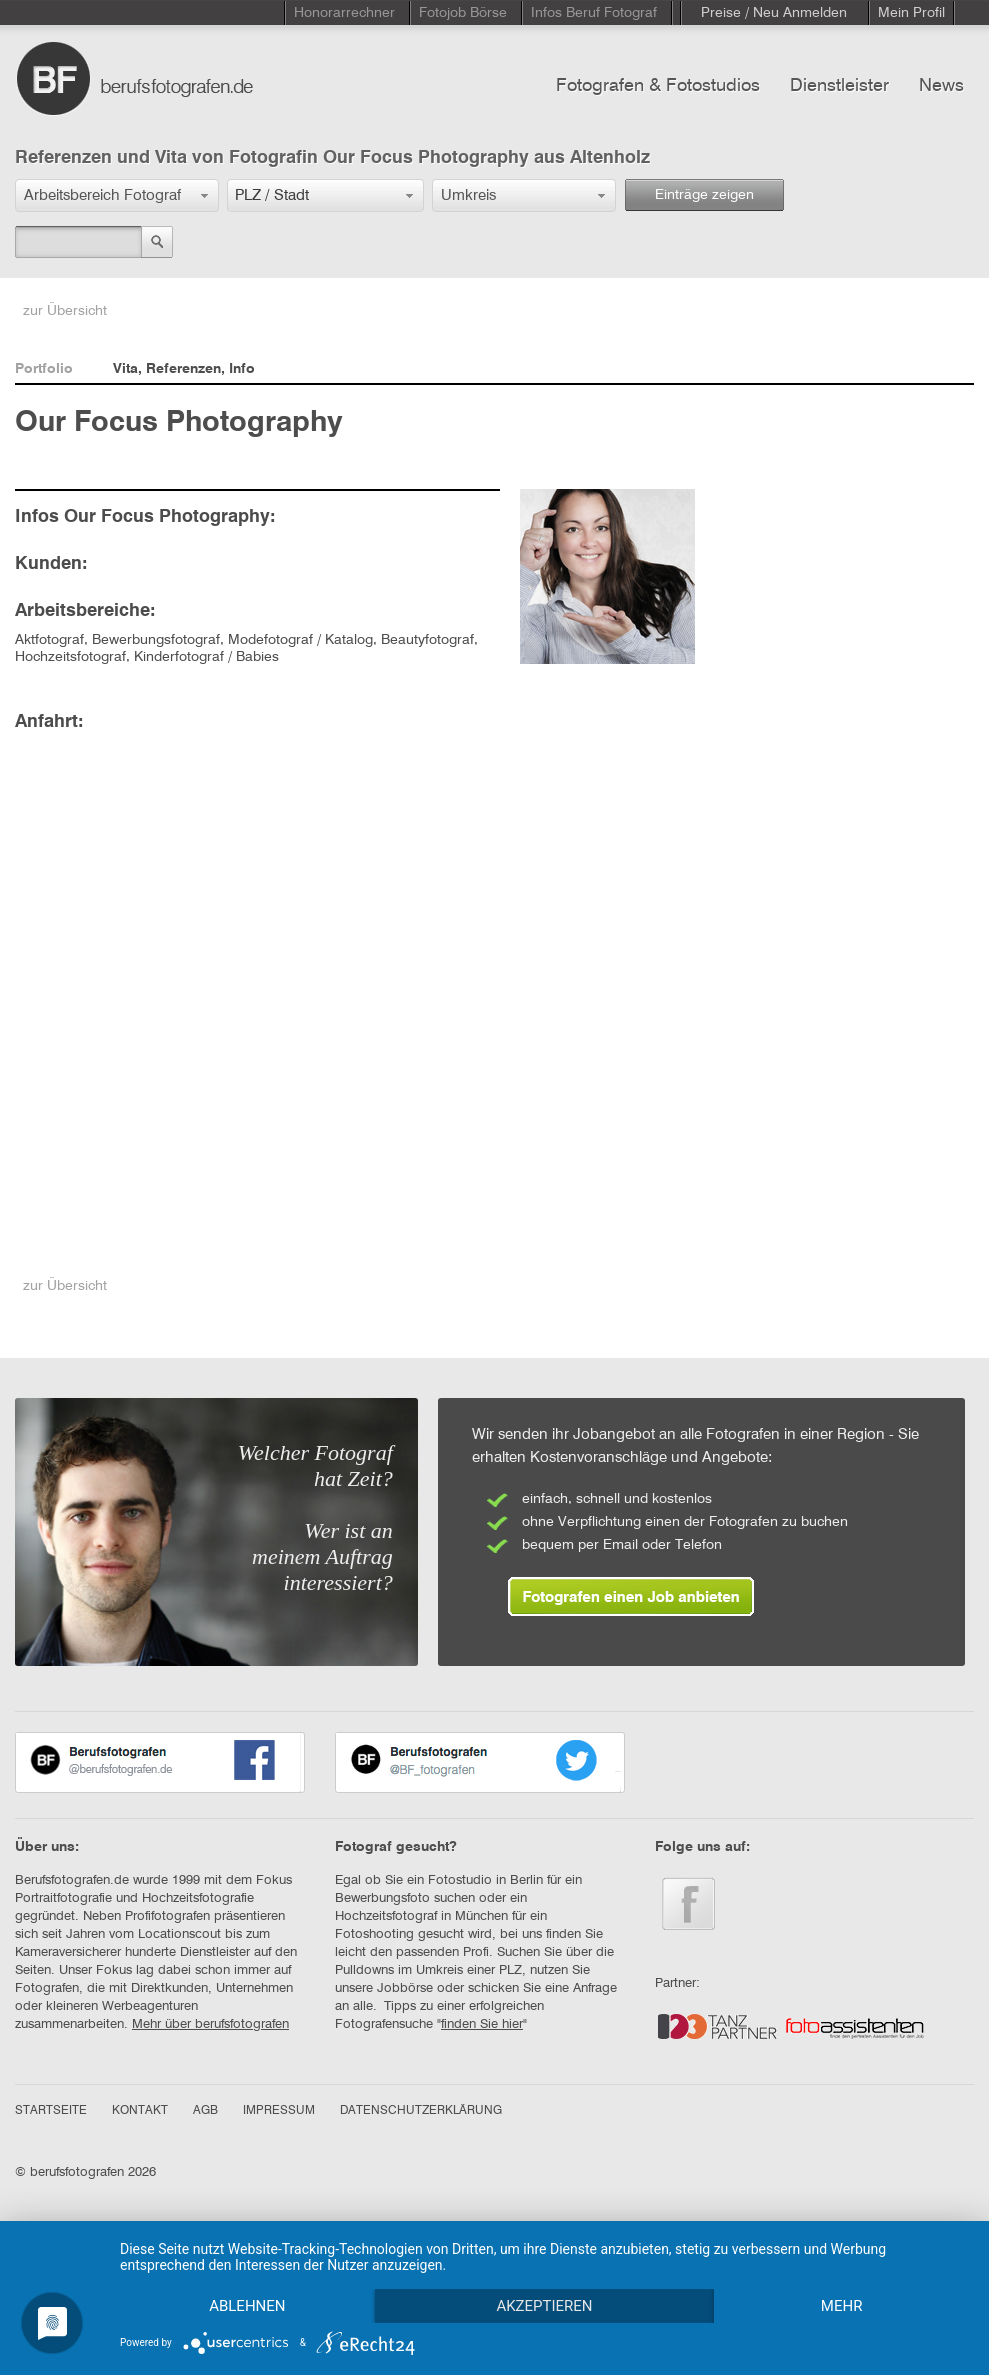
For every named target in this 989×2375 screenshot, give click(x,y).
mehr (842, 2306)
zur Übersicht (65, 311)
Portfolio (44, 369)
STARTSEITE (51, 2111)
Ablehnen (247, 2306)
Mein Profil (911, 13)
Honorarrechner (344, 13)
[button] (117, 195)
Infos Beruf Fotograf (594, 13)
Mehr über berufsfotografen (210, 2024)
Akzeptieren (544, 2306)
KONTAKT (140, 2111)
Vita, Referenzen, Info (184, 369)
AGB (205, 2111)
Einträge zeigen (704, 195)
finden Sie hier (482, 2024)
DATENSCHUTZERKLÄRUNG (421, 2111)
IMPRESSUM (279, 2111)
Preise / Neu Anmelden (774, 13)
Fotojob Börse (463, 13)
